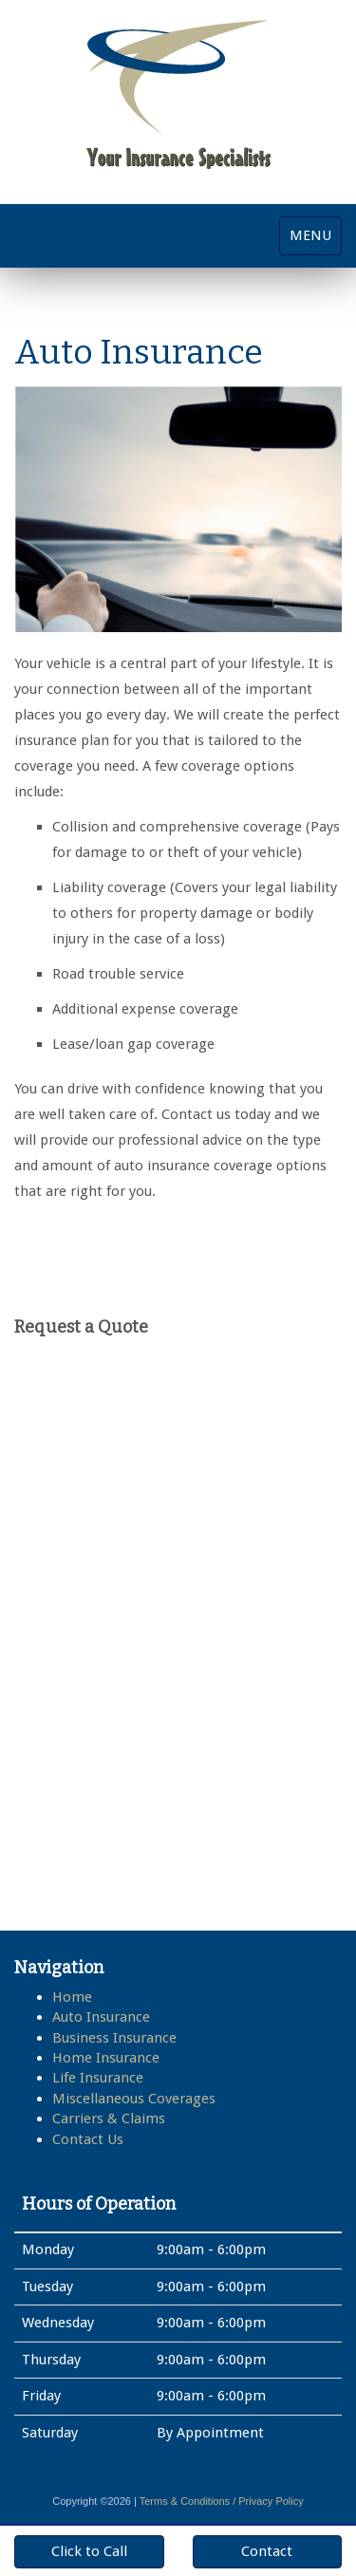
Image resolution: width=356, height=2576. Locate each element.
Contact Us (87, 2139)
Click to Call (89, 2551)
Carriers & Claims (108, 2118)
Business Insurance (114, 2037)
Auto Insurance (101, 2016)
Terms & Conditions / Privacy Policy (222, 2501)
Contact (266, 2551)
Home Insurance (105, 2057)
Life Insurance (97, 2077)
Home (72, 1997)
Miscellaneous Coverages (133, 2098)
